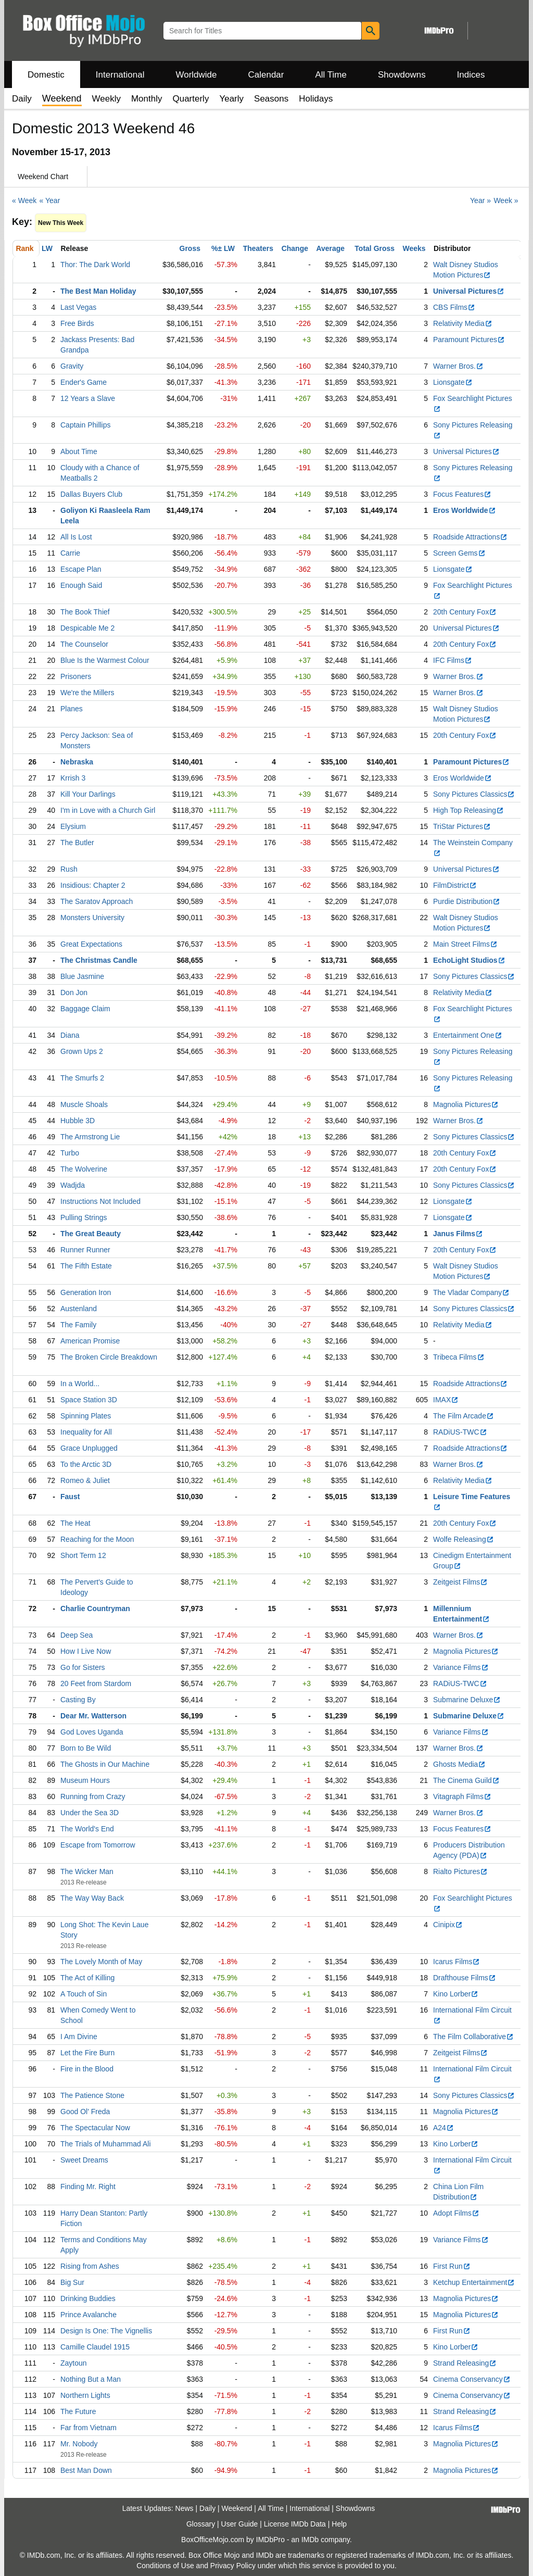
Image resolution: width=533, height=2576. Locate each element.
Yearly (231, 99)
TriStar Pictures (462, 826)
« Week (24, 200)
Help (339, 2524)
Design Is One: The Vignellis (106, 2331)
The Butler (77, 842)
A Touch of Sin (83, 1994)
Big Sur (72, 2282)
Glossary (200, 2524)
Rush (69, 869)
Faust (70, 1496)
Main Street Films (465, 944)
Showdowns (402, 75)
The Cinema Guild (466, 1780)
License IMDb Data (295, 2524)
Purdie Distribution (466, 901)
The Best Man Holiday (98, 291)
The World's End (87, 1829)
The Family (78, 1325)
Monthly (146, 99)
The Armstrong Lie (90, 1137)
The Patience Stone (92, 2095)
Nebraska (76, 762)
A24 (443, 2127)
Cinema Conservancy (472, 2379)
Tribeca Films (459, 1357)
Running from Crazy (92, 1796)
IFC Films (452, 660)
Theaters (258, 248)
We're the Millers (87, 692)
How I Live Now (85, 1651)
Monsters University (92, 917)
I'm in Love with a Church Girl (107, 810)
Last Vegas (78, 307)
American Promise (90, 1341)
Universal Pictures (468, 291)
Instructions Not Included (100, 1201)
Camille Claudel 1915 (95, 2347)
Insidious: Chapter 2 (92, 885)
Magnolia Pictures (466, 1104)
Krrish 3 (72, 778)
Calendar (266, 75)
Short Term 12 (83, 1555)
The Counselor (84, 644)
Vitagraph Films (462, 1796)
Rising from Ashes (89, 2266)
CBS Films (454, 307)
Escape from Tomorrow (97, 1845)
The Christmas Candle (98, 960)
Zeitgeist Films (460, 1582)
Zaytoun (73, 2363)
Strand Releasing (465, 2363)
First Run (452, 2266)
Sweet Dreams (84, 2160)
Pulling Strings (83, 1217)
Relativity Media (462, 323)
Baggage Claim (85, 1008)
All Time (331, 75)
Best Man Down (86, 2470)
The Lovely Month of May (101, 1961)
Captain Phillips (85, 425)
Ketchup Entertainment (474, 2282)
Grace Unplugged (89, 1448)
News (184, 2508)
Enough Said (81, 585)
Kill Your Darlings (88, 794)
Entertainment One (467, 1035)
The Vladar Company (471, 1292)
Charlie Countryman (95, 1608)
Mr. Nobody (79, 2444)
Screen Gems (459, 553)
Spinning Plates (85, 1416)
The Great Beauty (90, 1233)
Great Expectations (91, 944)
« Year (50, 200)
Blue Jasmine (82, 976)
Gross (190, 248)
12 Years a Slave (87, 398)
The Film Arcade (463, 1416)
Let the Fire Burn (87, 2053)
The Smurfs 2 (82, 1078)
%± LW (223, 248)
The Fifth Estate (86, 1266)
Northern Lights (85, 2395)
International (120, 75)
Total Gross (374, 248)
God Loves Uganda (91, 1732)
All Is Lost (76, 537)
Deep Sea (76, 1635)
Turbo (69, 1153)
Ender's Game (83, 382)
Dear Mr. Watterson (93, 1716)
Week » (505, 200)
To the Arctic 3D (85, 1464)
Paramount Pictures (469, 339)
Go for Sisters (82, 1667)
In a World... (79, 1383)
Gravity (71, 366)
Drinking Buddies (88, 2298)
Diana (70, 1035)
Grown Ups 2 (81, 1051)
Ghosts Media (459, 1764)
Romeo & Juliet (85, 1480)
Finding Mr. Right (88, 2186)
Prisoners (75, 676)
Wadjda (72, 1185)
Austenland (78, 1308)
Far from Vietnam (88, 2427)
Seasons (271, 99)
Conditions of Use (165, 2565)
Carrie (70, 553)
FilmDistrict (455, 885)
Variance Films (461, 1667)
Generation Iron (85, 1292)
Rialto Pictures (460, 1871)
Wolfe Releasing (463, 1539)
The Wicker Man (86, 1871)
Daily (22, 99)
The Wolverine (83, 1169)
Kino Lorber (455, 1994)
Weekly (106, 99)
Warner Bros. (458, 366)
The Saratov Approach (96, 901)
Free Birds (77, 323)
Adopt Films (456, 2213)
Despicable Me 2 (87, 628)
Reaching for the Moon (97, 1539)
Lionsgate (453, 382)
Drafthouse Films (464, 1978)
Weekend (237, 2508)
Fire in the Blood (86, 2069)
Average (330, 248)
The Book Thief (85, 612)
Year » (480, 200)
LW (47, 248)
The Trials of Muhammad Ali (105, 2144)
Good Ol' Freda (85, 2111)
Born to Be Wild (85, 1748)
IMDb (310, 2539)
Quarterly (190, 99)
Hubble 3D (77, 1120)
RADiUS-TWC (460, 1432)
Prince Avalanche (88, 2314)
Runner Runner (85, 1250)
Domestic (46, 75)
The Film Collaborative (473, 2036)
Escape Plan (80, 569)
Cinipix (448, 1924)
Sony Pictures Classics (474, 794)
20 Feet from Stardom (95, 1683)
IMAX (446, 1400)
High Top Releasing (468, 810)
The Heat (75, 1523)
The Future (78, 2411)
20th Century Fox (465, 612)
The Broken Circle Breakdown (108, 1357)
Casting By (78, 1699)
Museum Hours (85, 1780)
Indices (471, 75)
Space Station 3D (88, 1400)
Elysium (73, 826)
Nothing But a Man (90, 2379)
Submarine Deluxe (467, 1699)
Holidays (316, 99)
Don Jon (73, 992)
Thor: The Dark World (95, 264)
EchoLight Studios (469, 960)
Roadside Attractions (470, 537)
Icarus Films (456, 1961)
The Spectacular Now (95, 2127)
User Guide (239, 2524)
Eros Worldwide (464, 510)
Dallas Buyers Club (91, 494)
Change (295, 248)
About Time (78, 451)
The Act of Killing (87, 1978)
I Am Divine (78, 2036)
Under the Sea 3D (89, 1812)
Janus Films (458, 1233)
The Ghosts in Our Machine (104, 1764)
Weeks (414, 248)
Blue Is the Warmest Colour (104, 660)
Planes (71, 709)
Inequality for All (86, 1432)
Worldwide (196, 75)
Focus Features (462, 494)
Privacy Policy (233, 2565)
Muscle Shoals (84, 1104)
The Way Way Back (92, 1898)
